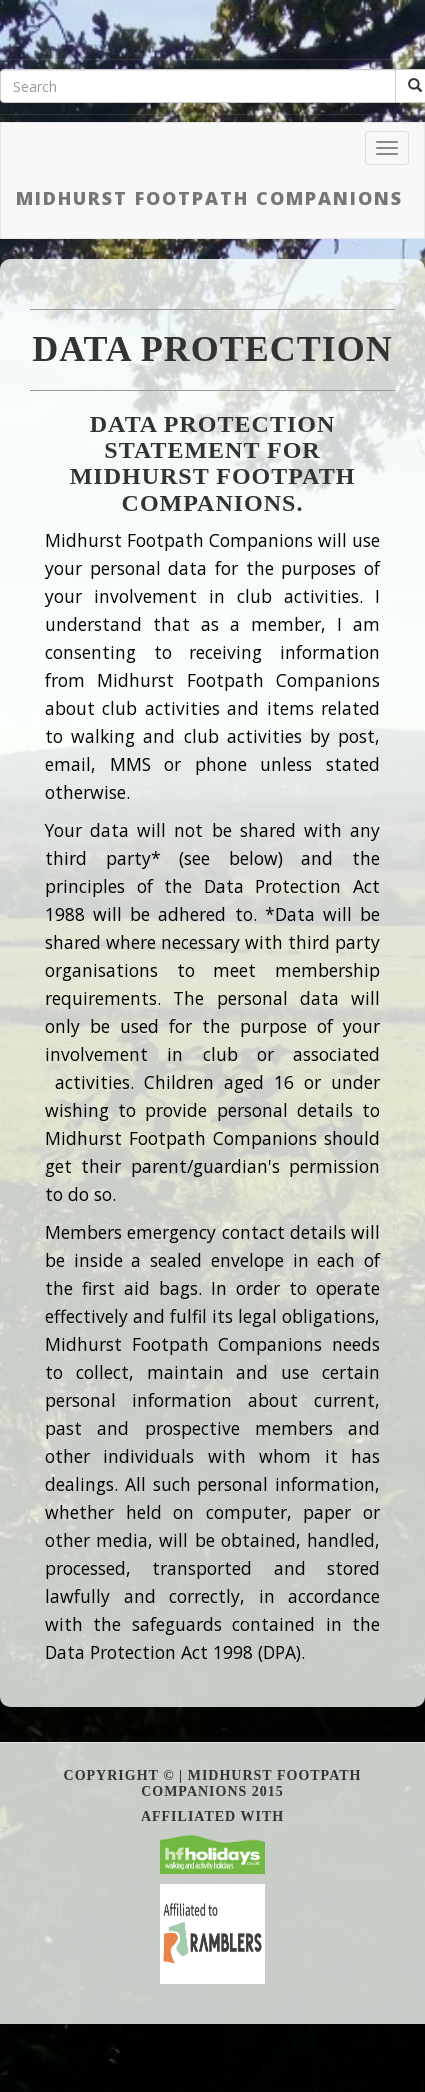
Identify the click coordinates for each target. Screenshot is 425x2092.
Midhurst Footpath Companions (209, 198)
